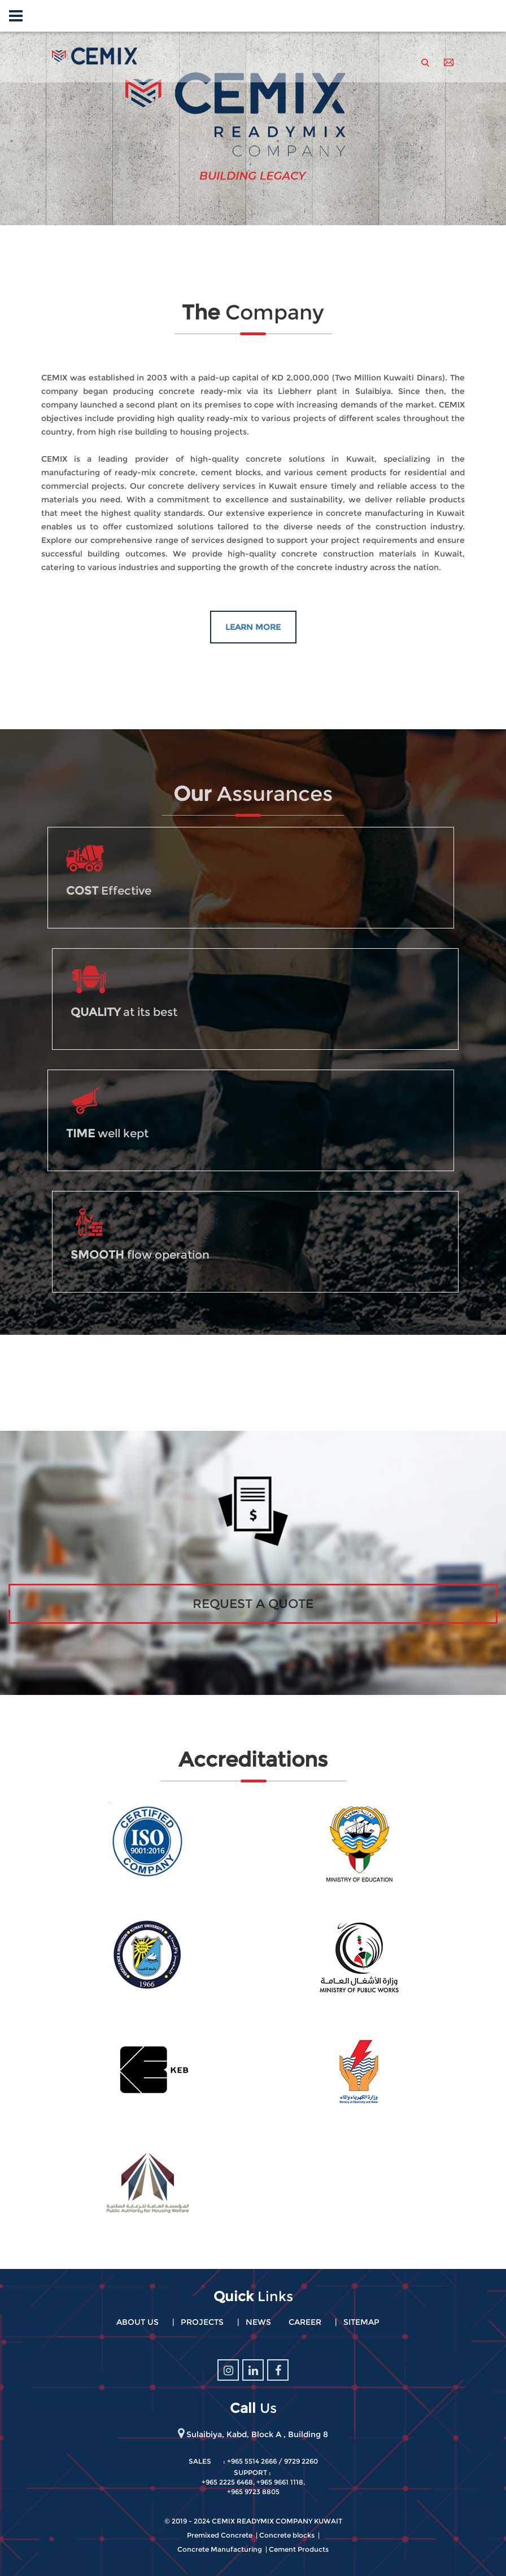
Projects (202, 2322)
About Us (137, 2322)
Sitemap (361, 2322)
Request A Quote (253, 1603)
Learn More (253, 627)
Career (305, 2322)
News (258, 2322)
